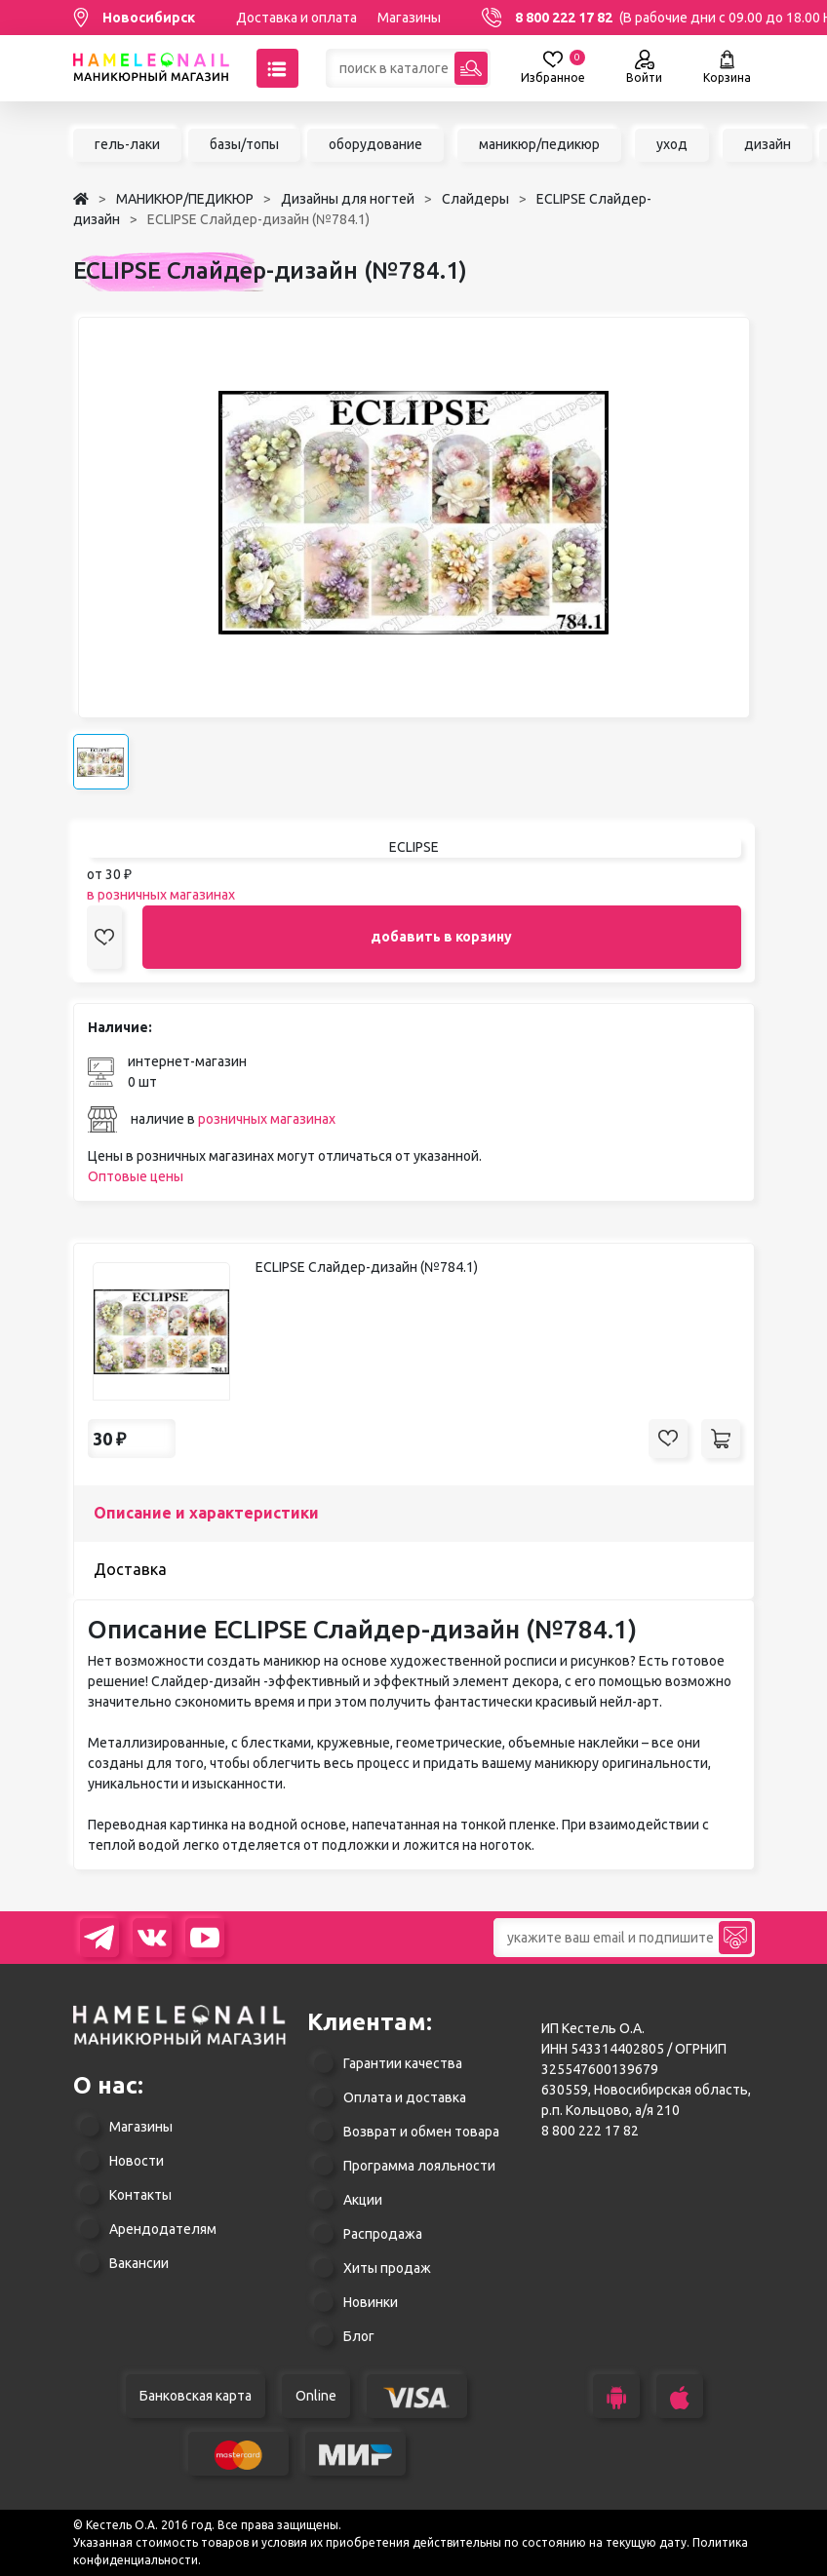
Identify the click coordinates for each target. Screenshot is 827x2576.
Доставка (130, 1569)
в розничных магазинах (161, 895)
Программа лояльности (419, 2165)
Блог (358, 2336)
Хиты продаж (387, 2268)
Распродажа (382, 2234)
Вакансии (139, 2263)
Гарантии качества (402, 2063)
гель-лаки (127, 144)
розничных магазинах (266, 1119)
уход (672, 144)
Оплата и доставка (404, 2097)
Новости (136, 2161)
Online (315, 2395)
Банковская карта (195, 2395)
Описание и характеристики (206, 1512)
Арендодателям (163, 2229)
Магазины (409, 17)
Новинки (370, 2302)
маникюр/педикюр (539, 144)
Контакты (140, 2195)
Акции (362, 2200)
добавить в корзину (441, 936)
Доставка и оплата (296, 17)
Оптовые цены (135, 1176)
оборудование (375, 144)
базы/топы (244, 144)
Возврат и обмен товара (421, 2131)
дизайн (767, 144)
